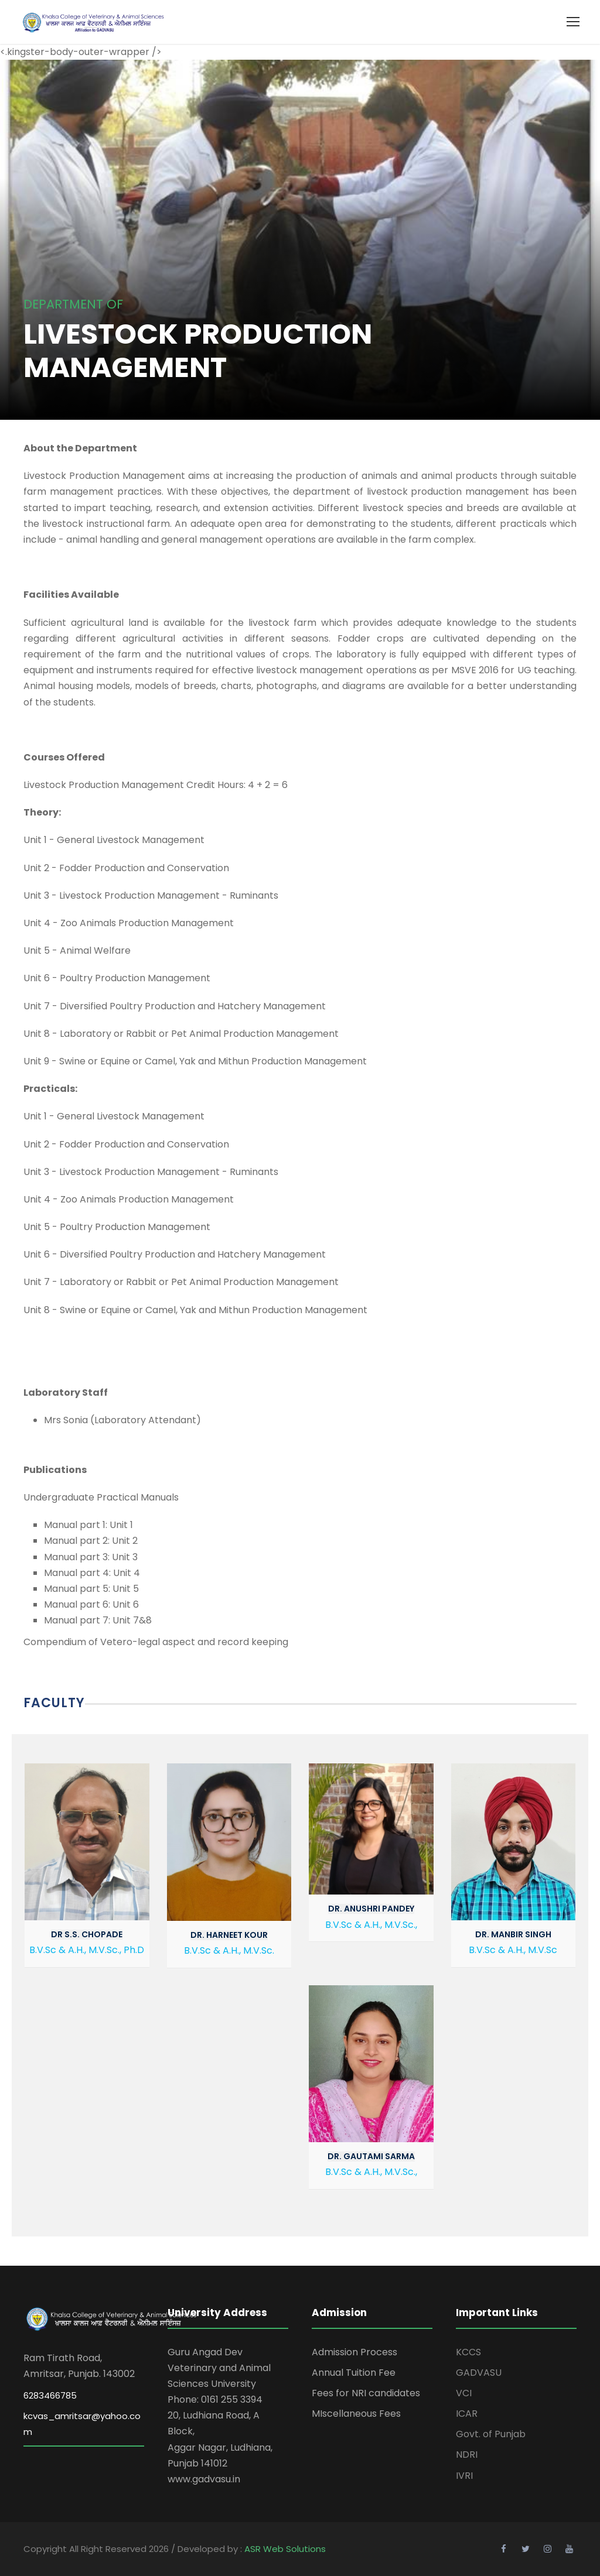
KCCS (468, 2352)
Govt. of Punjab (491, 2434)
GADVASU (479, 2372)
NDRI (467, 2454)
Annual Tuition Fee (354, 2372)
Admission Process (354, 2352)
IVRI (464, 2475)
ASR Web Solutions (285, 2549)
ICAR (467, 2413)
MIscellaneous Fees (356, 2413)
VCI (464, 2393)
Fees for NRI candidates (366, 2393)
